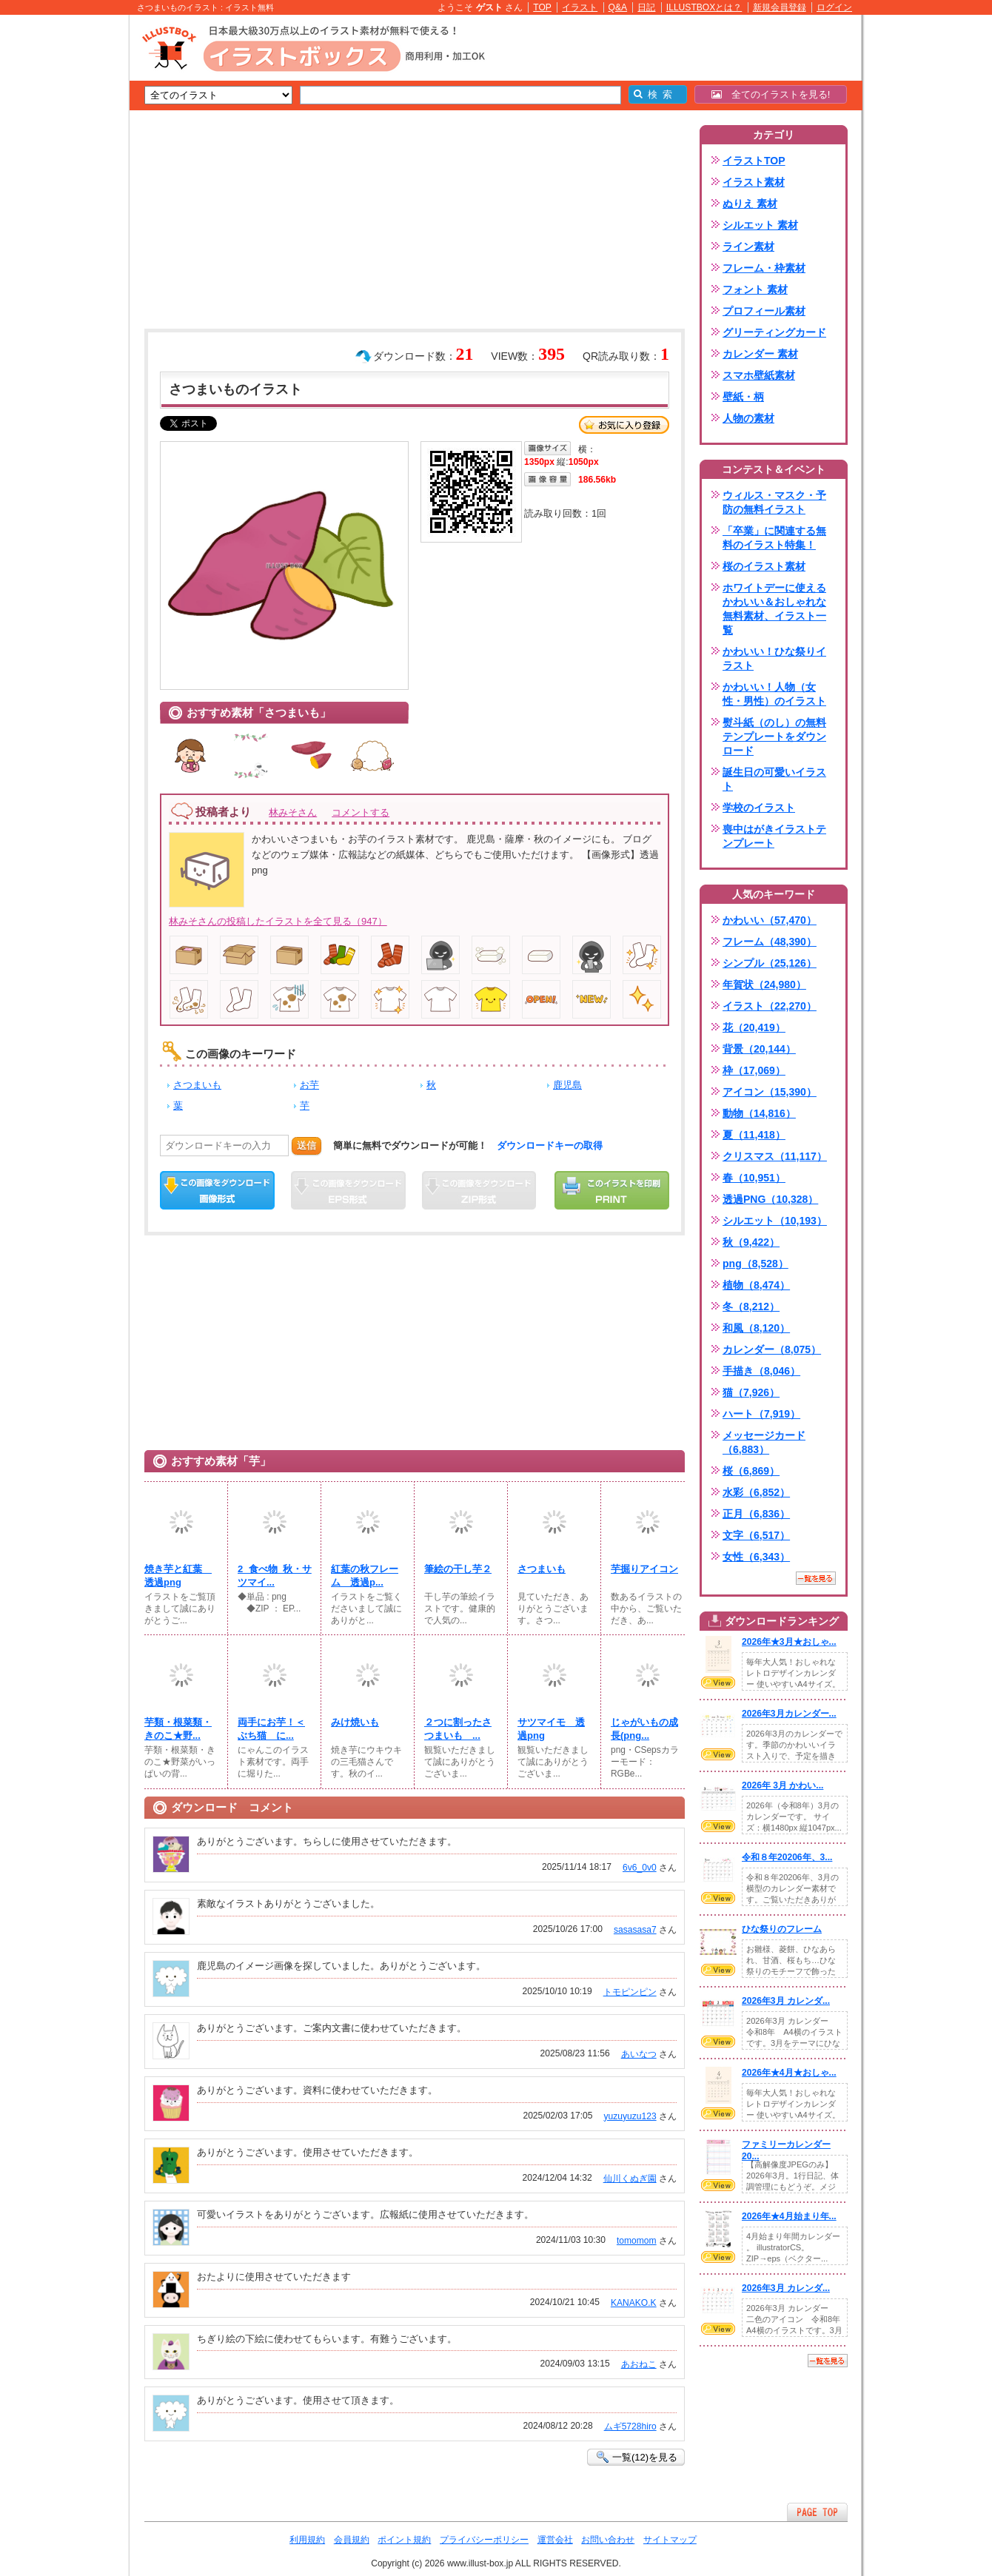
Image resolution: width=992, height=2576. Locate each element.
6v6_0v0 (640, 1867)
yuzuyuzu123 (629, 2116)
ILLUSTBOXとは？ (704, 7)
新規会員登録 (779, 7)
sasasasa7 (635, 1930)
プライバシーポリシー (484, 2540)
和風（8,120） (756, 1328)
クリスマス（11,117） (775, 1156)
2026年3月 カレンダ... (786, 2001)
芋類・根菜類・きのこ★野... (178, 1729)
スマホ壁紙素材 (759, 375)
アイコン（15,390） (770, 1092)
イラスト (579, 7)
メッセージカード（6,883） (764, 1442)
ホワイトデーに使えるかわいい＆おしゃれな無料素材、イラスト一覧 (774, 609)
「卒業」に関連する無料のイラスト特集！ (774, 538)
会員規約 (351, 2540)
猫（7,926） (751, 1392)
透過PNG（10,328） (770, 1199)
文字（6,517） (756, 1535)
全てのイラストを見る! (771, 94)
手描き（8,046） (761, 1371)
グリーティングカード (774, 332)
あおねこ (639, 2364)
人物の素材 (748, 418)
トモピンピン (630, 1992)
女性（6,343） (756, 1557)
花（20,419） (754, 1027)
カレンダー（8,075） (772, 1349)
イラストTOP (754, 161)
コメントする (360, 812)
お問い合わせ (607, 2540)
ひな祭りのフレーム (782, 1929)
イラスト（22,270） (770, 1006)
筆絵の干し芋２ (458, 1568)
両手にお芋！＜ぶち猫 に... (271, 1729)
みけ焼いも (355, 1722)
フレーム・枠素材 (764, 268)
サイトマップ (670, 2540)
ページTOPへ (817, 2512)
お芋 (309, 1084)
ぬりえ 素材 (750, 203)
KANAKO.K (634, 2303)
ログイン (834, 7)
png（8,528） (755, 1263)
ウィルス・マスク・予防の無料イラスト (774, 502)
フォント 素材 (755, 289)
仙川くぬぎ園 (630, 2178)
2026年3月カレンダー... (789, 1713)
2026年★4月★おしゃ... (789, 2072)
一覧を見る (816, 1578)
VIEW (718, 1682)
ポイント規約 (404, 2540)
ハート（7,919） (761, 1414)
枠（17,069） (754, 1070)
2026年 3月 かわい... (782, 1785)
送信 (306, 1145)
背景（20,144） (759, 1049)
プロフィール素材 (764, 311)
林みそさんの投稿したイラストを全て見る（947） (278, 921)
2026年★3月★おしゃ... (789, 1642)
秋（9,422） (751, 1242)
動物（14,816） (759, 1113)
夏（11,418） (754, 1135)
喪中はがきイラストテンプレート (774, 836)
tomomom (637, 2240)
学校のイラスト (759, 808)
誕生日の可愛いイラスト (774, 779)
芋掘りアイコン (644, 1568)
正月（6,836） (756, 1514)
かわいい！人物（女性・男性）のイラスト (774, 694)
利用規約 (307, 2540)
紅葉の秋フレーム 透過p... (364, 1575)
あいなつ (639, 2054)
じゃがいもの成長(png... (644, 1729)
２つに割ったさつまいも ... (458, 1729)
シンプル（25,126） (770, 963)
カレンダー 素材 (760, 354)
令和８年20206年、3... (787, 1857)
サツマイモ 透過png (551, 1729)
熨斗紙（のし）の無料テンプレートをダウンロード (774, 737)
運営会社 (555, 2540)
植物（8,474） (756, 1285)
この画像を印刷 (611, 1190)
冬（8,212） (751, 1306)
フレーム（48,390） (770, 941)
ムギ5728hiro (630, 2426)
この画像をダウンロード (217, 1190)
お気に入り (624, 425)
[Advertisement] (59, 244)
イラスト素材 (754, 182)
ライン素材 (748, 246)
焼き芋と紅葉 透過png (178, 1575)
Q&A (618, 7)
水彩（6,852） (756, 1492)
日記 (646, 7)
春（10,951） (754, 1178)
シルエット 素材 (760, 225)
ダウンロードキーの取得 (550, 1145)
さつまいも (197, 1084)
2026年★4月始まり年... (789, 2216)
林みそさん (293, 812)
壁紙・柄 (743, 397)
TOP (542, 7)
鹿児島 (567, 1084)
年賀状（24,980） (764, 984)
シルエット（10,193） (775, 1221)
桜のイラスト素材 (764, 566)
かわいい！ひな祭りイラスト (774, 658)
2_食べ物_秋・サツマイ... (275, 1575)
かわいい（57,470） (770, 920)
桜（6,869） (751, 1471)
